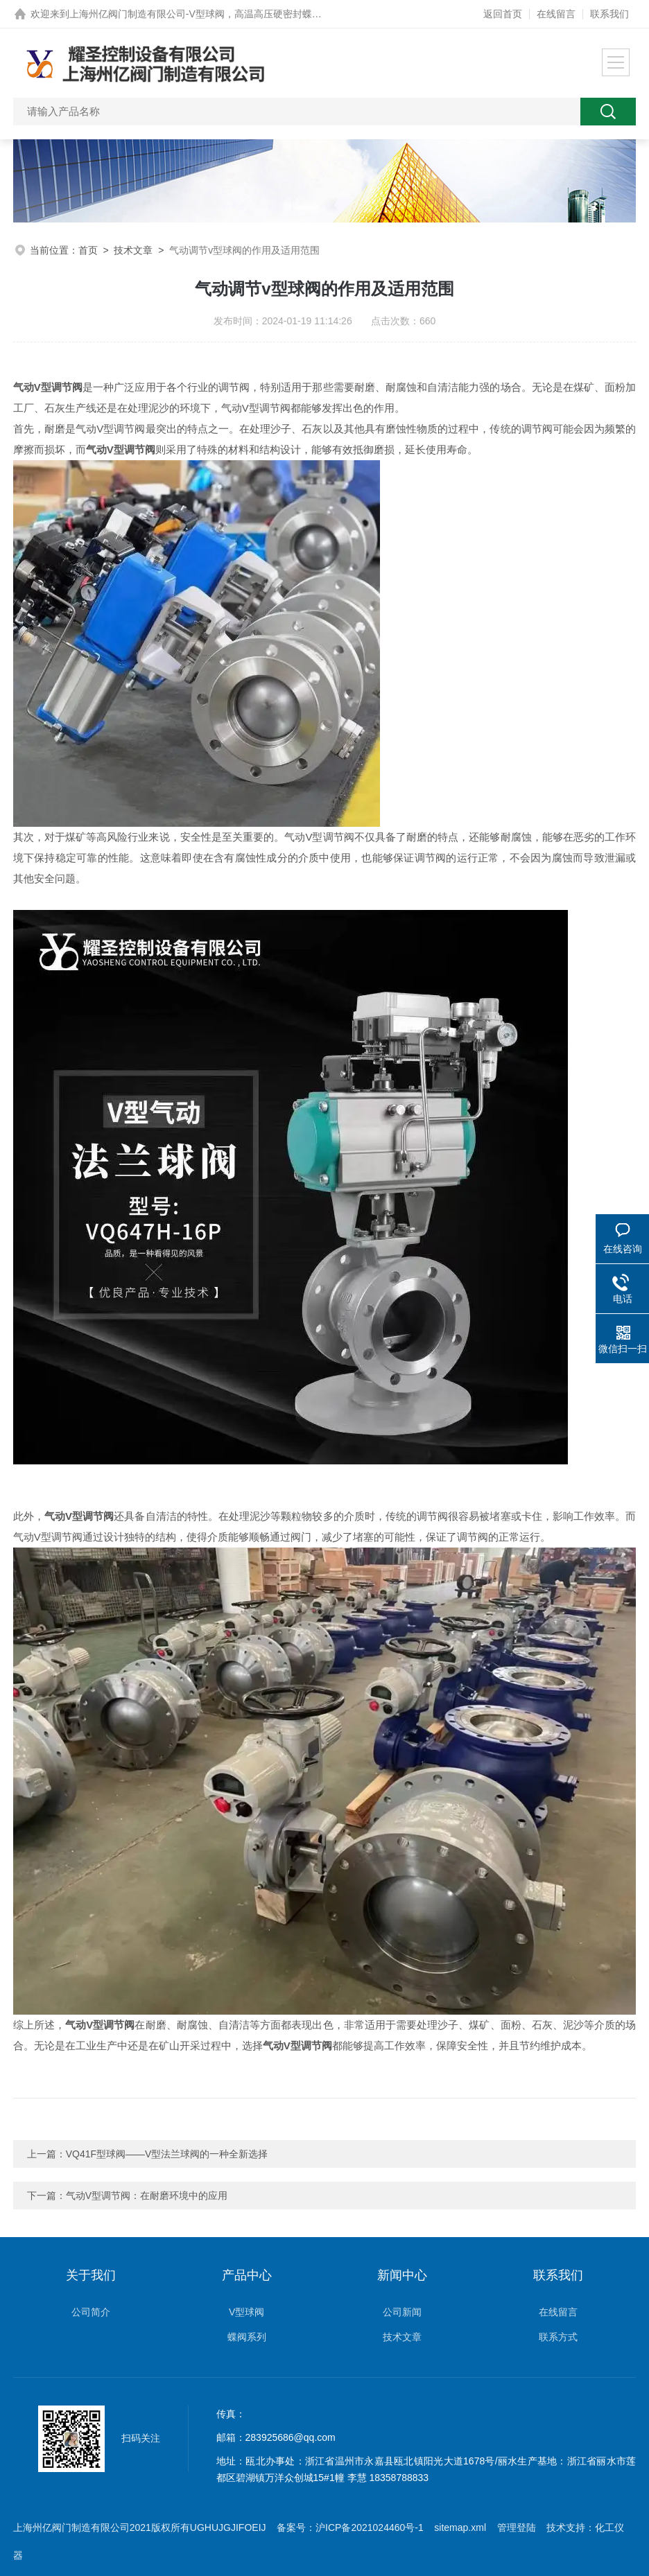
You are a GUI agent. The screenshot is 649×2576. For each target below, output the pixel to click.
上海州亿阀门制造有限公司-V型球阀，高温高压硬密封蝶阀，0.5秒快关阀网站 (236, 13)
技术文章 (133, 250)
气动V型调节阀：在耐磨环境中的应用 (146, 2195)
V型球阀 (246, 2311)
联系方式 (558, 2336)
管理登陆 (516, 2527)
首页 (88, 250)
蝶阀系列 (246, 2336)
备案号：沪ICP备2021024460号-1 (350, 2527)
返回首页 (502, 13)
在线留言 (556, 13)
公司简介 (90, 2311)
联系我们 (609, 13)
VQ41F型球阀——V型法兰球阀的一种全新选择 (167, 2153)
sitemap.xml (460, 2527)
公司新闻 (402, 2311)
